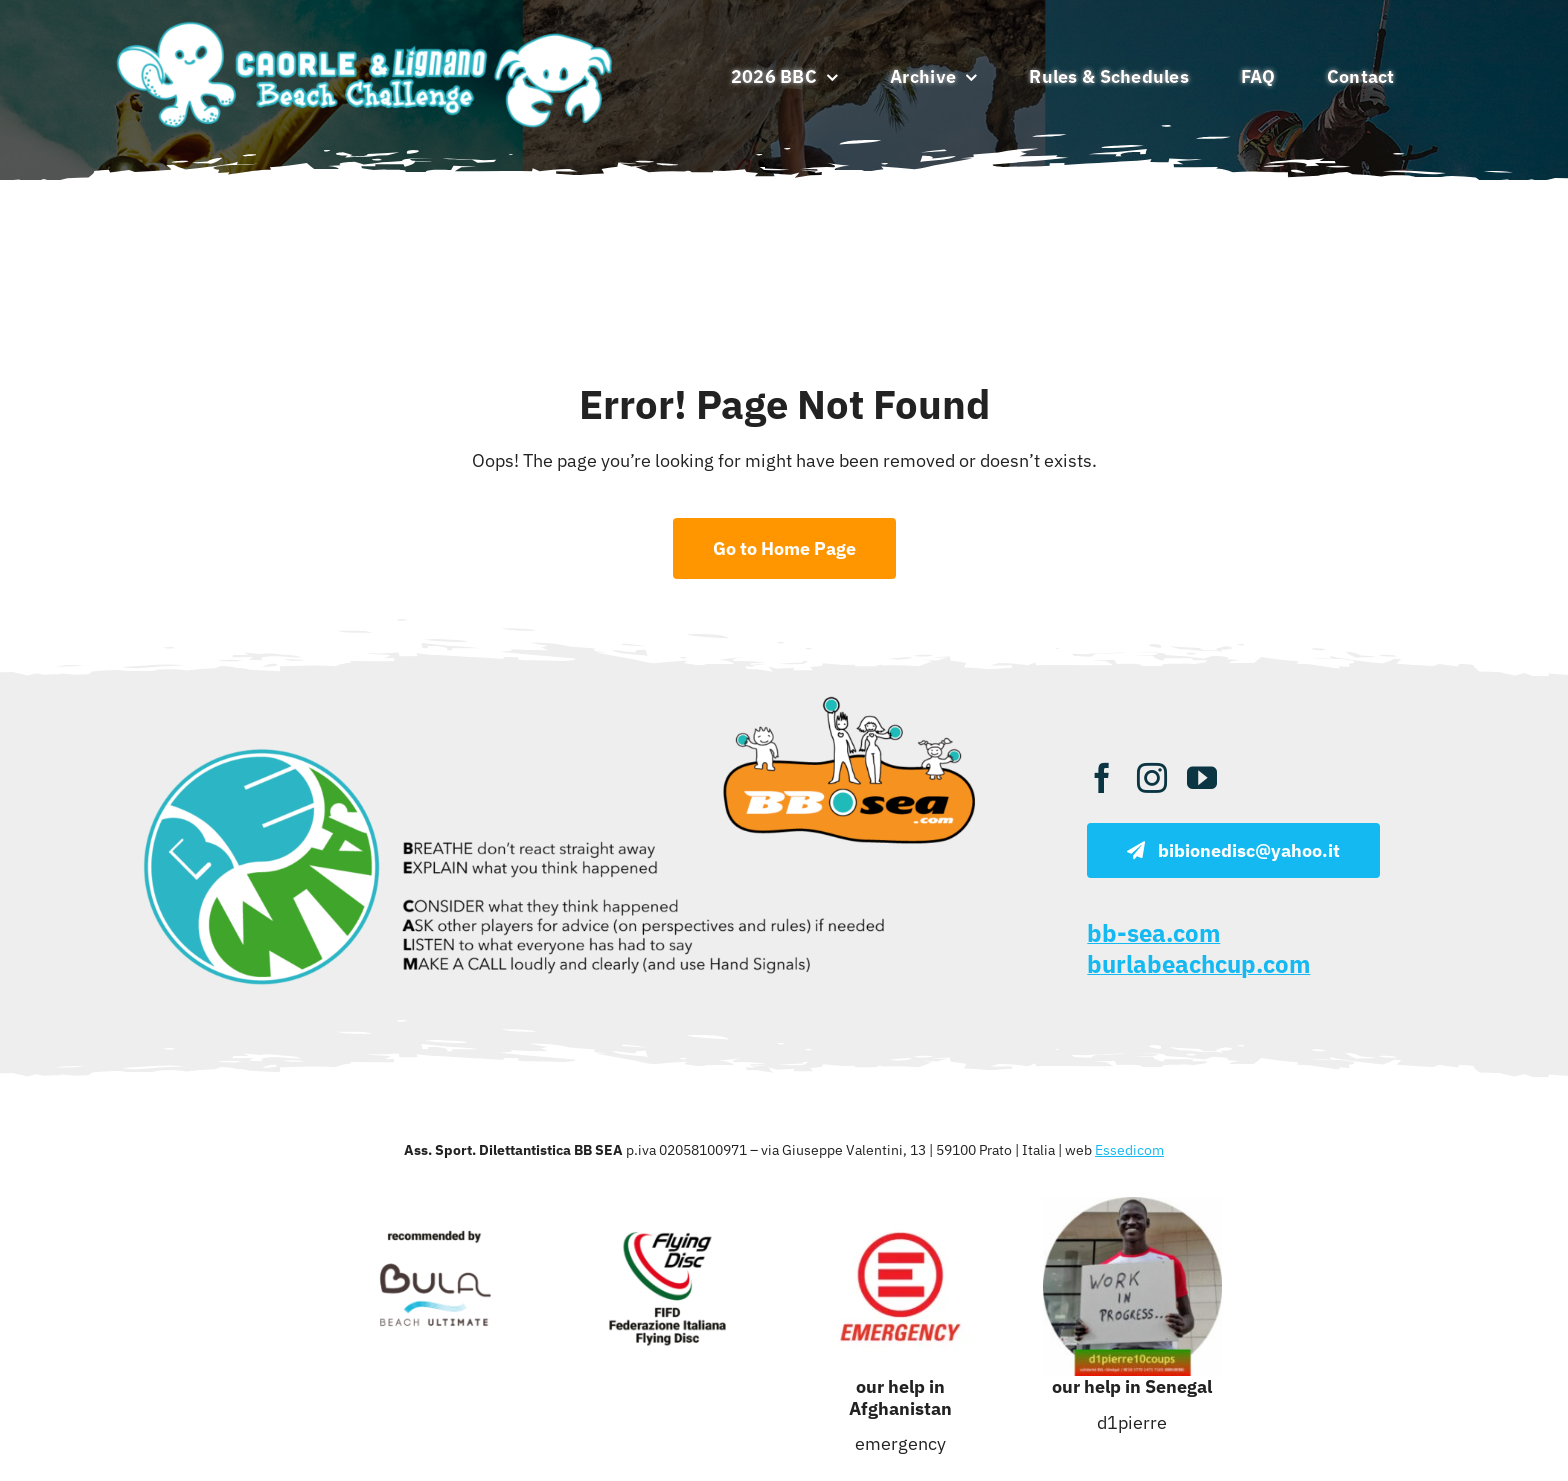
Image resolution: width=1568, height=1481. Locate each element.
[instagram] (1152, 778)
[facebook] (1102, 778)
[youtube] (1202, 778)
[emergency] (900, 1205)
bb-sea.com (1153, 933)
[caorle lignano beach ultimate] (366, 23)
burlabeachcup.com (1198, 964)
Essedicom (1129, 1150)
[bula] (435, 1205)
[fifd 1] (667, 1205)
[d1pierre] (1132, 1205)
